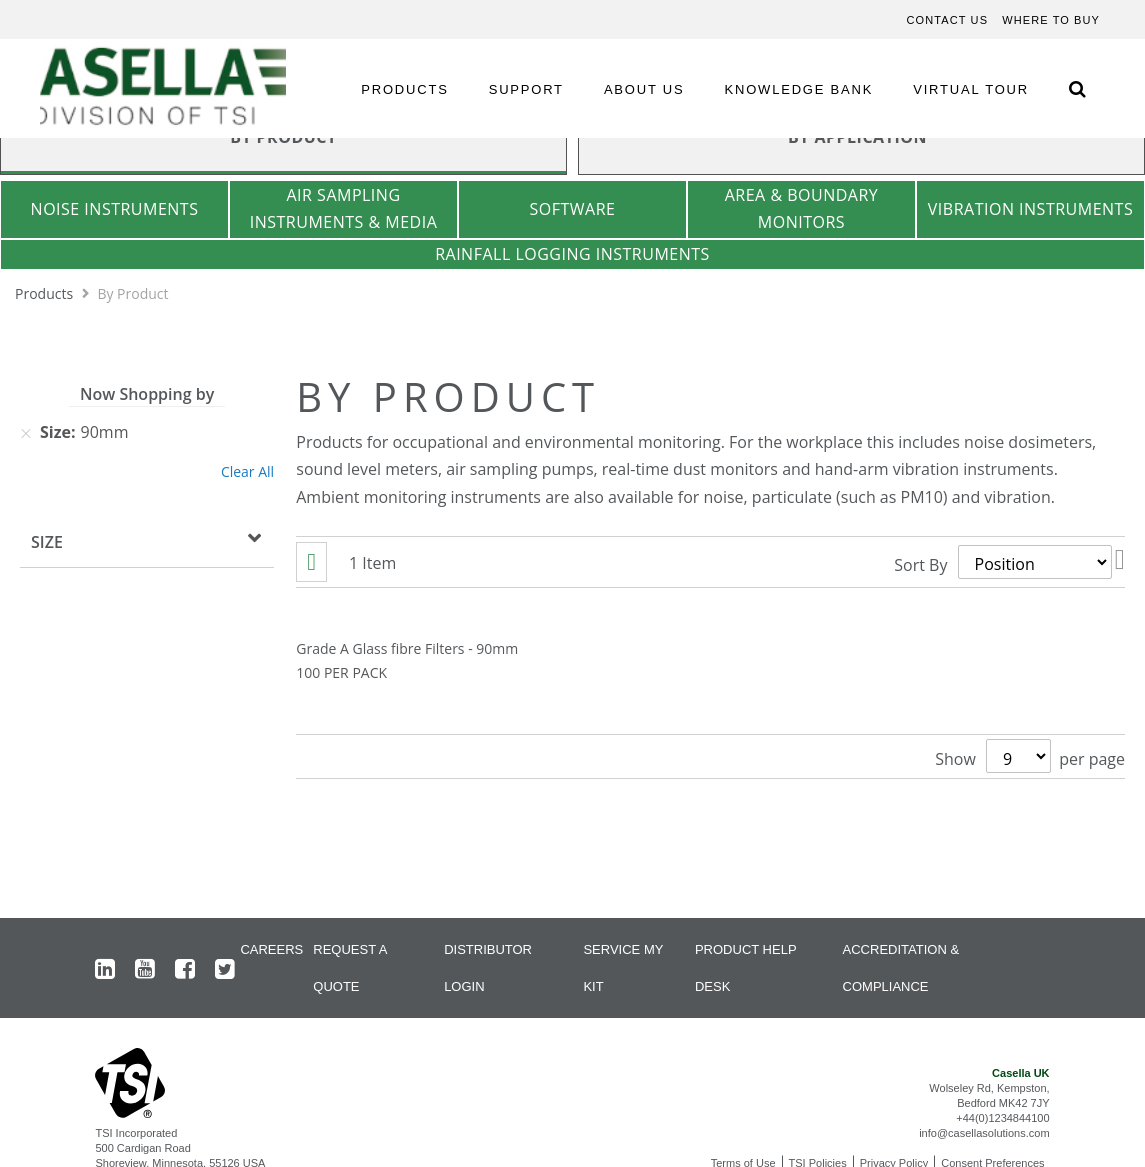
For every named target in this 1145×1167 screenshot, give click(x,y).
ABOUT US (644, 89)
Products (46, 293)
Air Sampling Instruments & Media (344, 208)
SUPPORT (526, 89)
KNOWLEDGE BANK (799, 89)
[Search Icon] (1077, 88)
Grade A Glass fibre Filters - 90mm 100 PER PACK (407, 660)
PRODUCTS (404, 89)
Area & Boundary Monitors (802, 208)
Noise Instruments (115, 209)
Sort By (920, 564)
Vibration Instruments (1030, 209)
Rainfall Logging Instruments (572, 254)
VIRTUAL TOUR (971, 89)
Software (573, 209)
